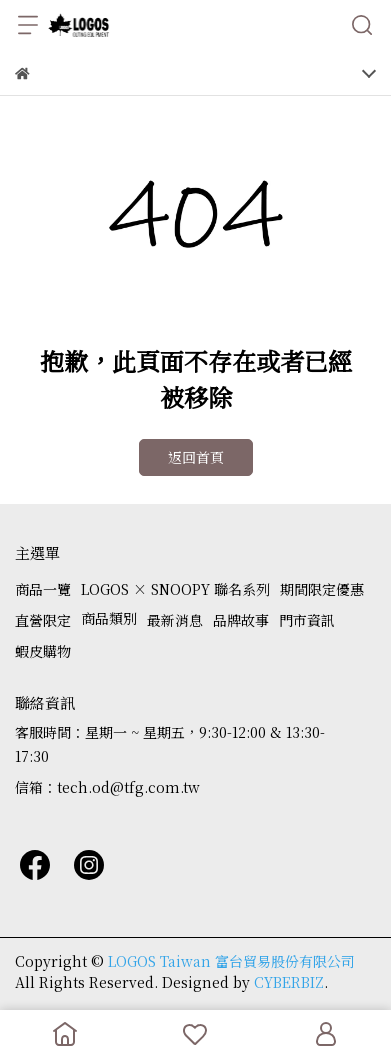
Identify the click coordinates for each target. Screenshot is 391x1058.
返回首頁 (196, 457)
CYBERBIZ (289, 982)
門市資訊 (307, 620)
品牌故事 (241, 620)
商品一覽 (43, 589)
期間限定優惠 (322, 589)
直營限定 (43, 620)
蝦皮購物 (43, 651)
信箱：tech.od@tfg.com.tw (107, 787)
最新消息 (175, 620)
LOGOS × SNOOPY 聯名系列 (175, 589)
